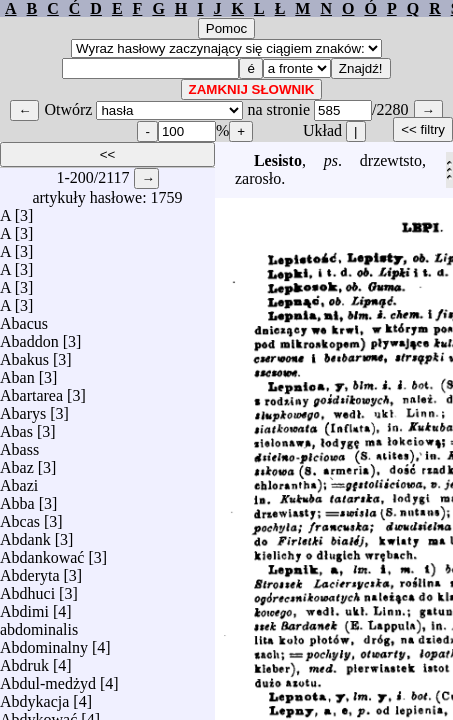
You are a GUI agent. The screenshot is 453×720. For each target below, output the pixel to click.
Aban (17, 372)
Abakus (24, 354)
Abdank (25, 534)
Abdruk (24, 660)
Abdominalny (44, 642)
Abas (16, 426)
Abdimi (24, 606)
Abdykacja (34, 696)
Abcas (20, 516)
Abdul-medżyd (48, 678)
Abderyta (30, 570)
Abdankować (42, 552)
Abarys (23, 408)
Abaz (17, 462)
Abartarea (31, 390)
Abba (17, 498)
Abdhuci (27, 588)
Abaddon (29, 336)
